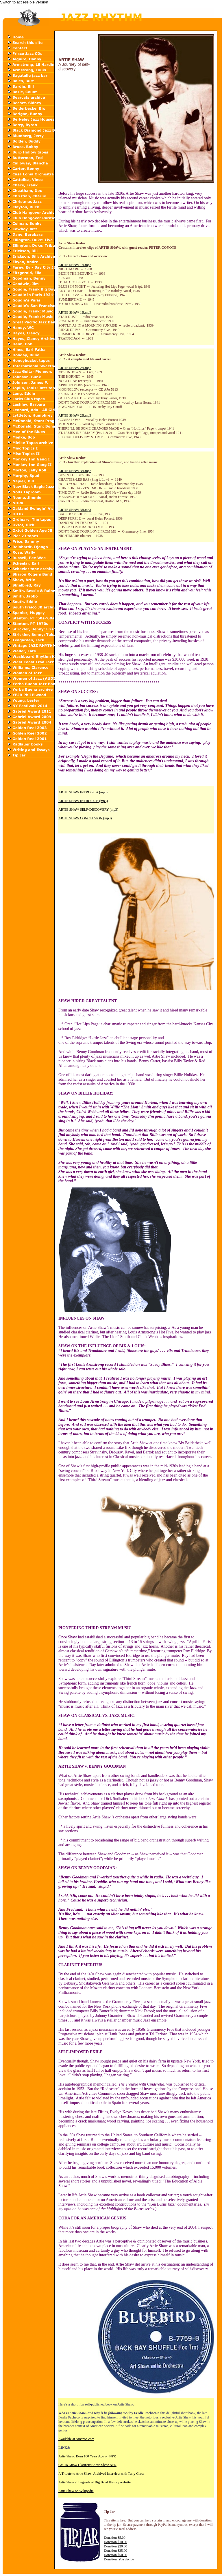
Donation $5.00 (114, 2538)
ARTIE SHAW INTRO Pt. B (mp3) (83, 801)
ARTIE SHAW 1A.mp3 (74, 265)
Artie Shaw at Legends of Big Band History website (94, 2482)
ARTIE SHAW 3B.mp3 (74, 510)
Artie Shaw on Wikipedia (76, 2491)
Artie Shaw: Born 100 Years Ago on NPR (87, 2456)
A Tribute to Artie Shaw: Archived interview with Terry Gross (101, 2474)
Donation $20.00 (115, 2546)
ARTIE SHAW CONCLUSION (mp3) (85, 818)
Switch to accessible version (24, 2)
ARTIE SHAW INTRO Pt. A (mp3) (83, 792)
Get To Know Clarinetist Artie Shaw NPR (87, 2465)
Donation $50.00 (115, 2555)
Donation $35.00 (115, 2551)
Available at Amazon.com (76, 2439)
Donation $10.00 (115, 2542)
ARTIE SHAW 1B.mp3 (74, 312)
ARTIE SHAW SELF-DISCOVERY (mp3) (88, 810)
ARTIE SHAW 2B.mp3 (74, 415)
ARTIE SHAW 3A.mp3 (74, 471)
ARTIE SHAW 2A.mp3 (74, 368)
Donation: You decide (119, 2559)
